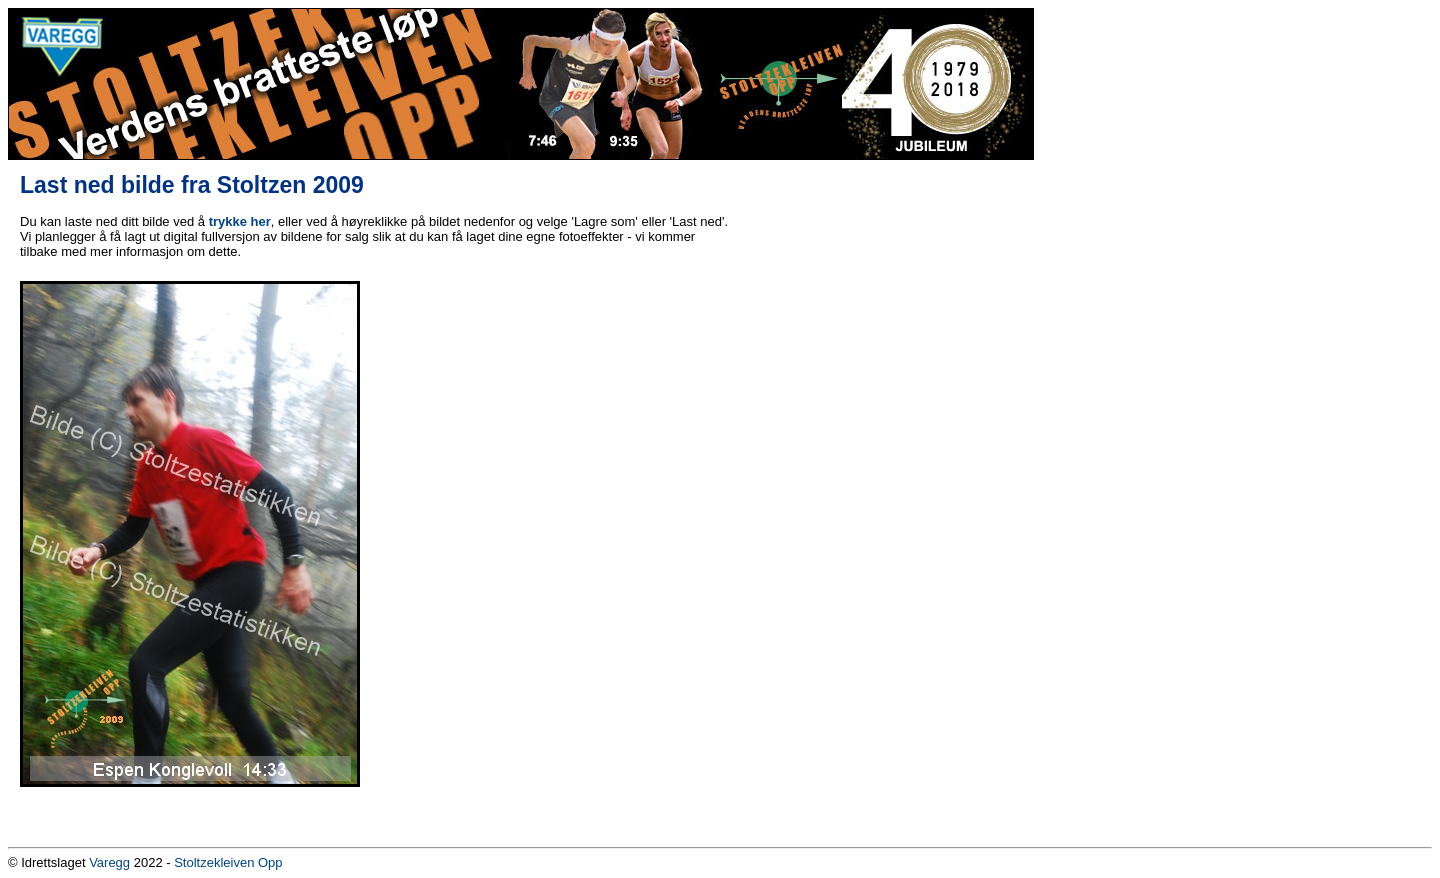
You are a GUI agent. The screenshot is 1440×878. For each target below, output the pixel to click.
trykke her (240, 221)
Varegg (109, 862)
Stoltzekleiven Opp (228, 862)
